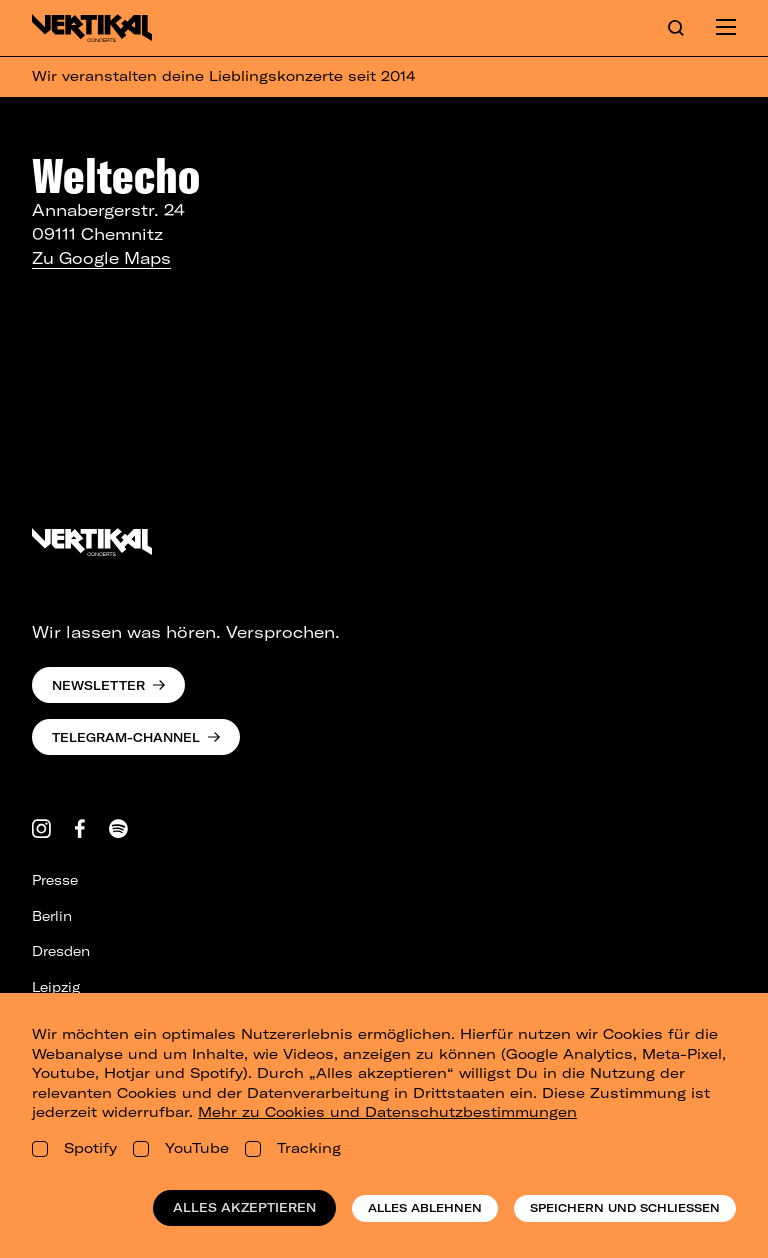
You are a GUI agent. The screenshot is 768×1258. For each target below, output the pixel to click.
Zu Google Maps (101, 258)
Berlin (52, 916)
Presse (55, 880)
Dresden (61, 951)
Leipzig (56, 987)
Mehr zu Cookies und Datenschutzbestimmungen (387, 1112)
